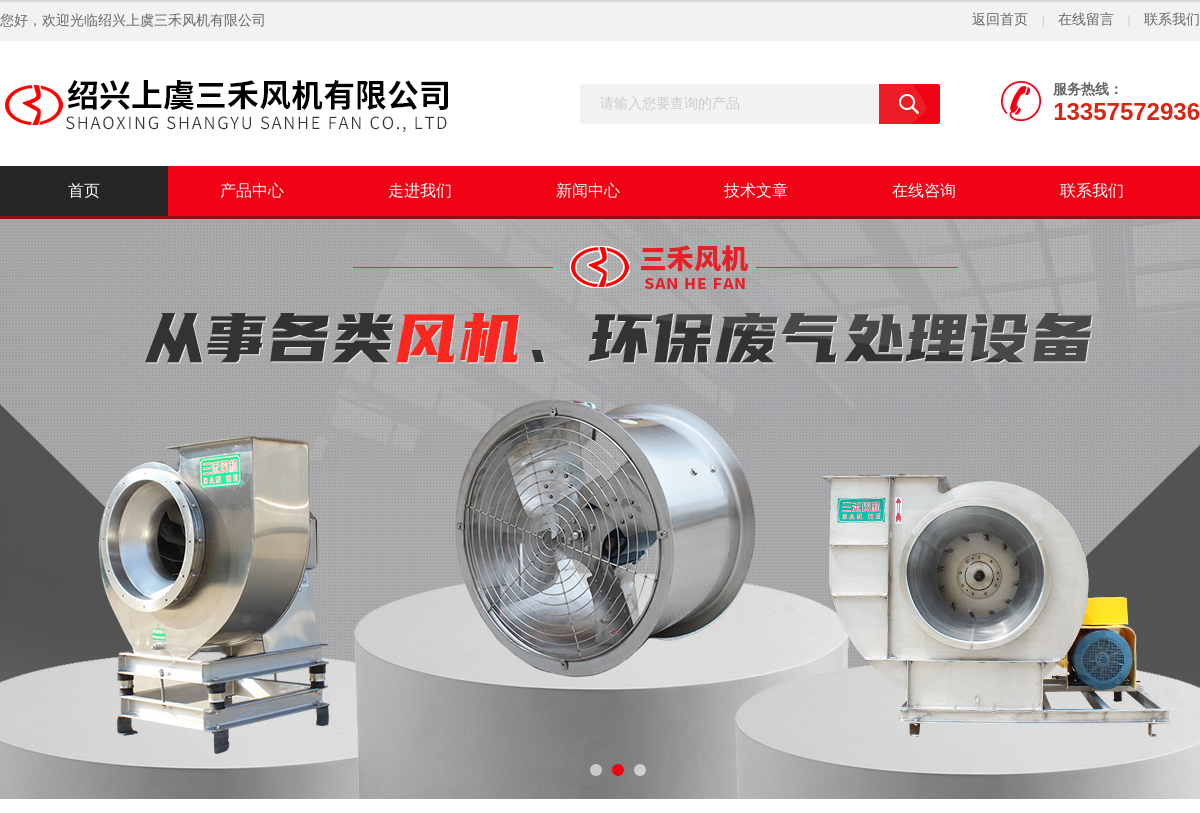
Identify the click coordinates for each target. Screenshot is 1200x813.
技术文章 (756, 190)
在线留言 (1086, 19)
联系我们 (1172, 19)
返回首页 (1000, 19)
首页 (84, 190)
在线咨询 (924, 190)
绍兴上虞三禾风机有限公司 (182, 20)
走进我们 (420, 190)
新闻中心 (588, 190)
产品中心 (252, 190)
